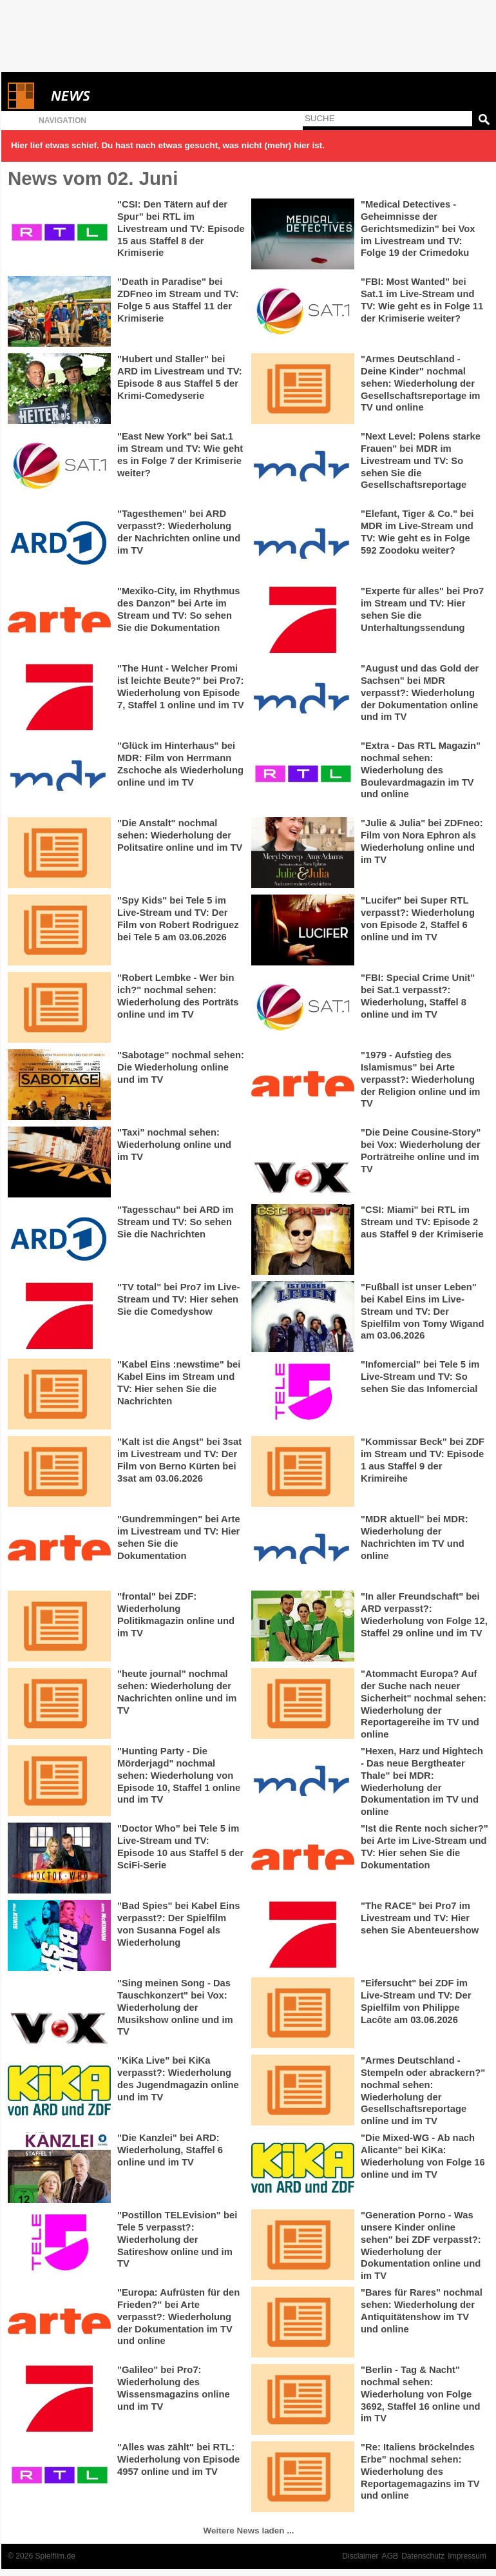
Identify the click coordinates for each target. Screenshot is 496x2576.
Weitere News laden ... (249, 2530)
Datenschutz (422, 2556)
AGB (390, 2556)
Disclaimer (360, 2556)
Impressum (467, 2556)
